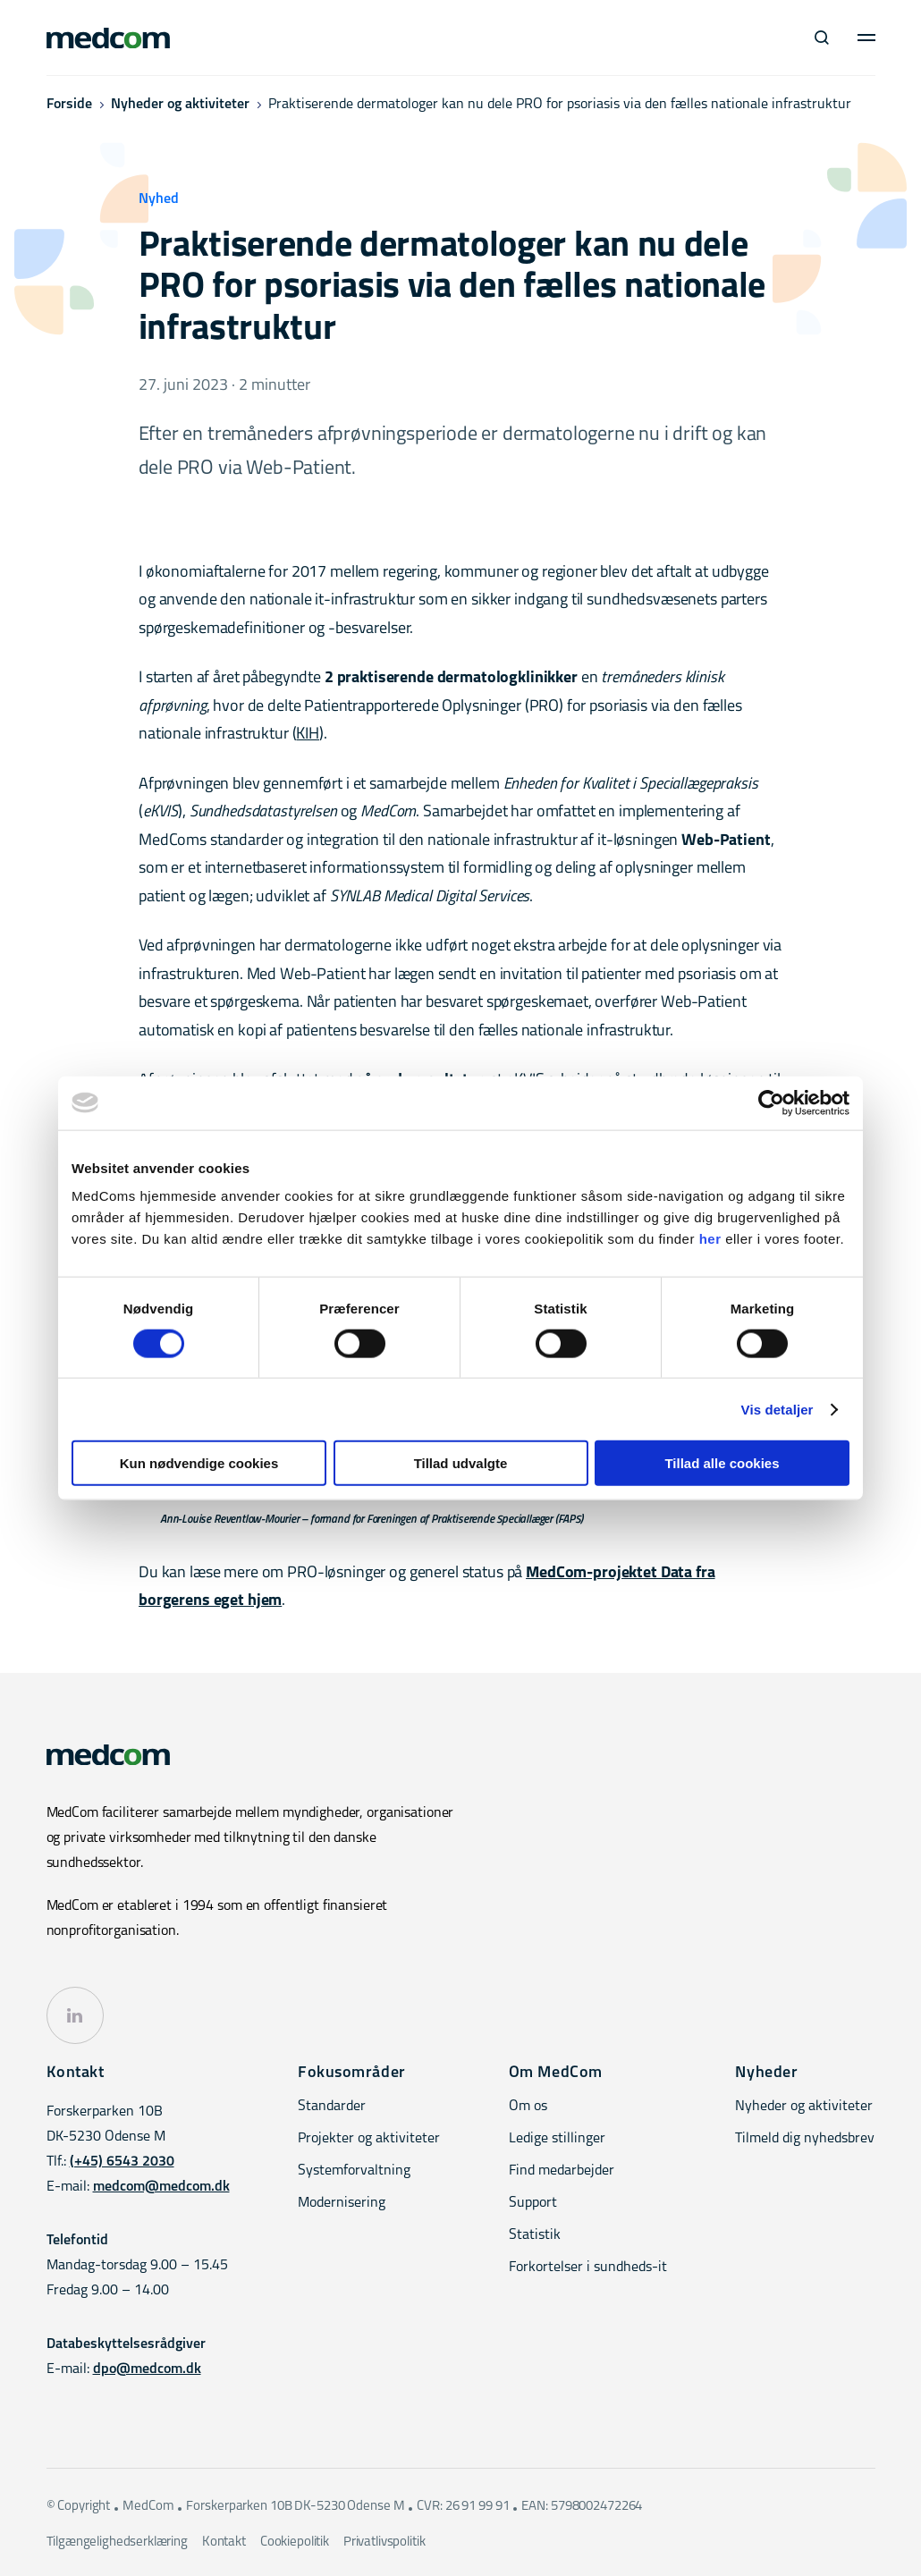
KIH (307, 734)
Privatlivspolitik (384, 2542)
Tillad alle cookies (721, 1463)
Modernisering (341, 2203)
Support (533, 2203)
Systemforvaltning (354, 2171)
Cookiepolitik (294, 2542)
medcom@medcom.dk (161, 2187)
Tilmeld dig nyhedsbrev (805, 2139)
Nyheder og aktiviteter (180, 104)
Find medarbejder (561, 2171)
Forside (69, 104)
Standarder (332, 2106)
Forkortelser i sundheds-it (588, 2267)
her (710, 1238)
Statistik (535, 2235)
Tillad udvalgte (461, 1463)
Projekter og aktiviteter (369, 2139)
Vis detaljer (777, 1408)
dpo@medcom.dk (147, 2369)
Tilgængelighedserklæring (117, 2542)
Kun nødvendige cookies (199, 1463)
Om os (528, 2106)
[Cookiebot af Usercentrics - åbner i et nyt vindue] (771, 1102)
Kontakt (224, 2542)
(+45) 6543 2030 (122, 2162)
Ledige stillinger (557, 2139)
